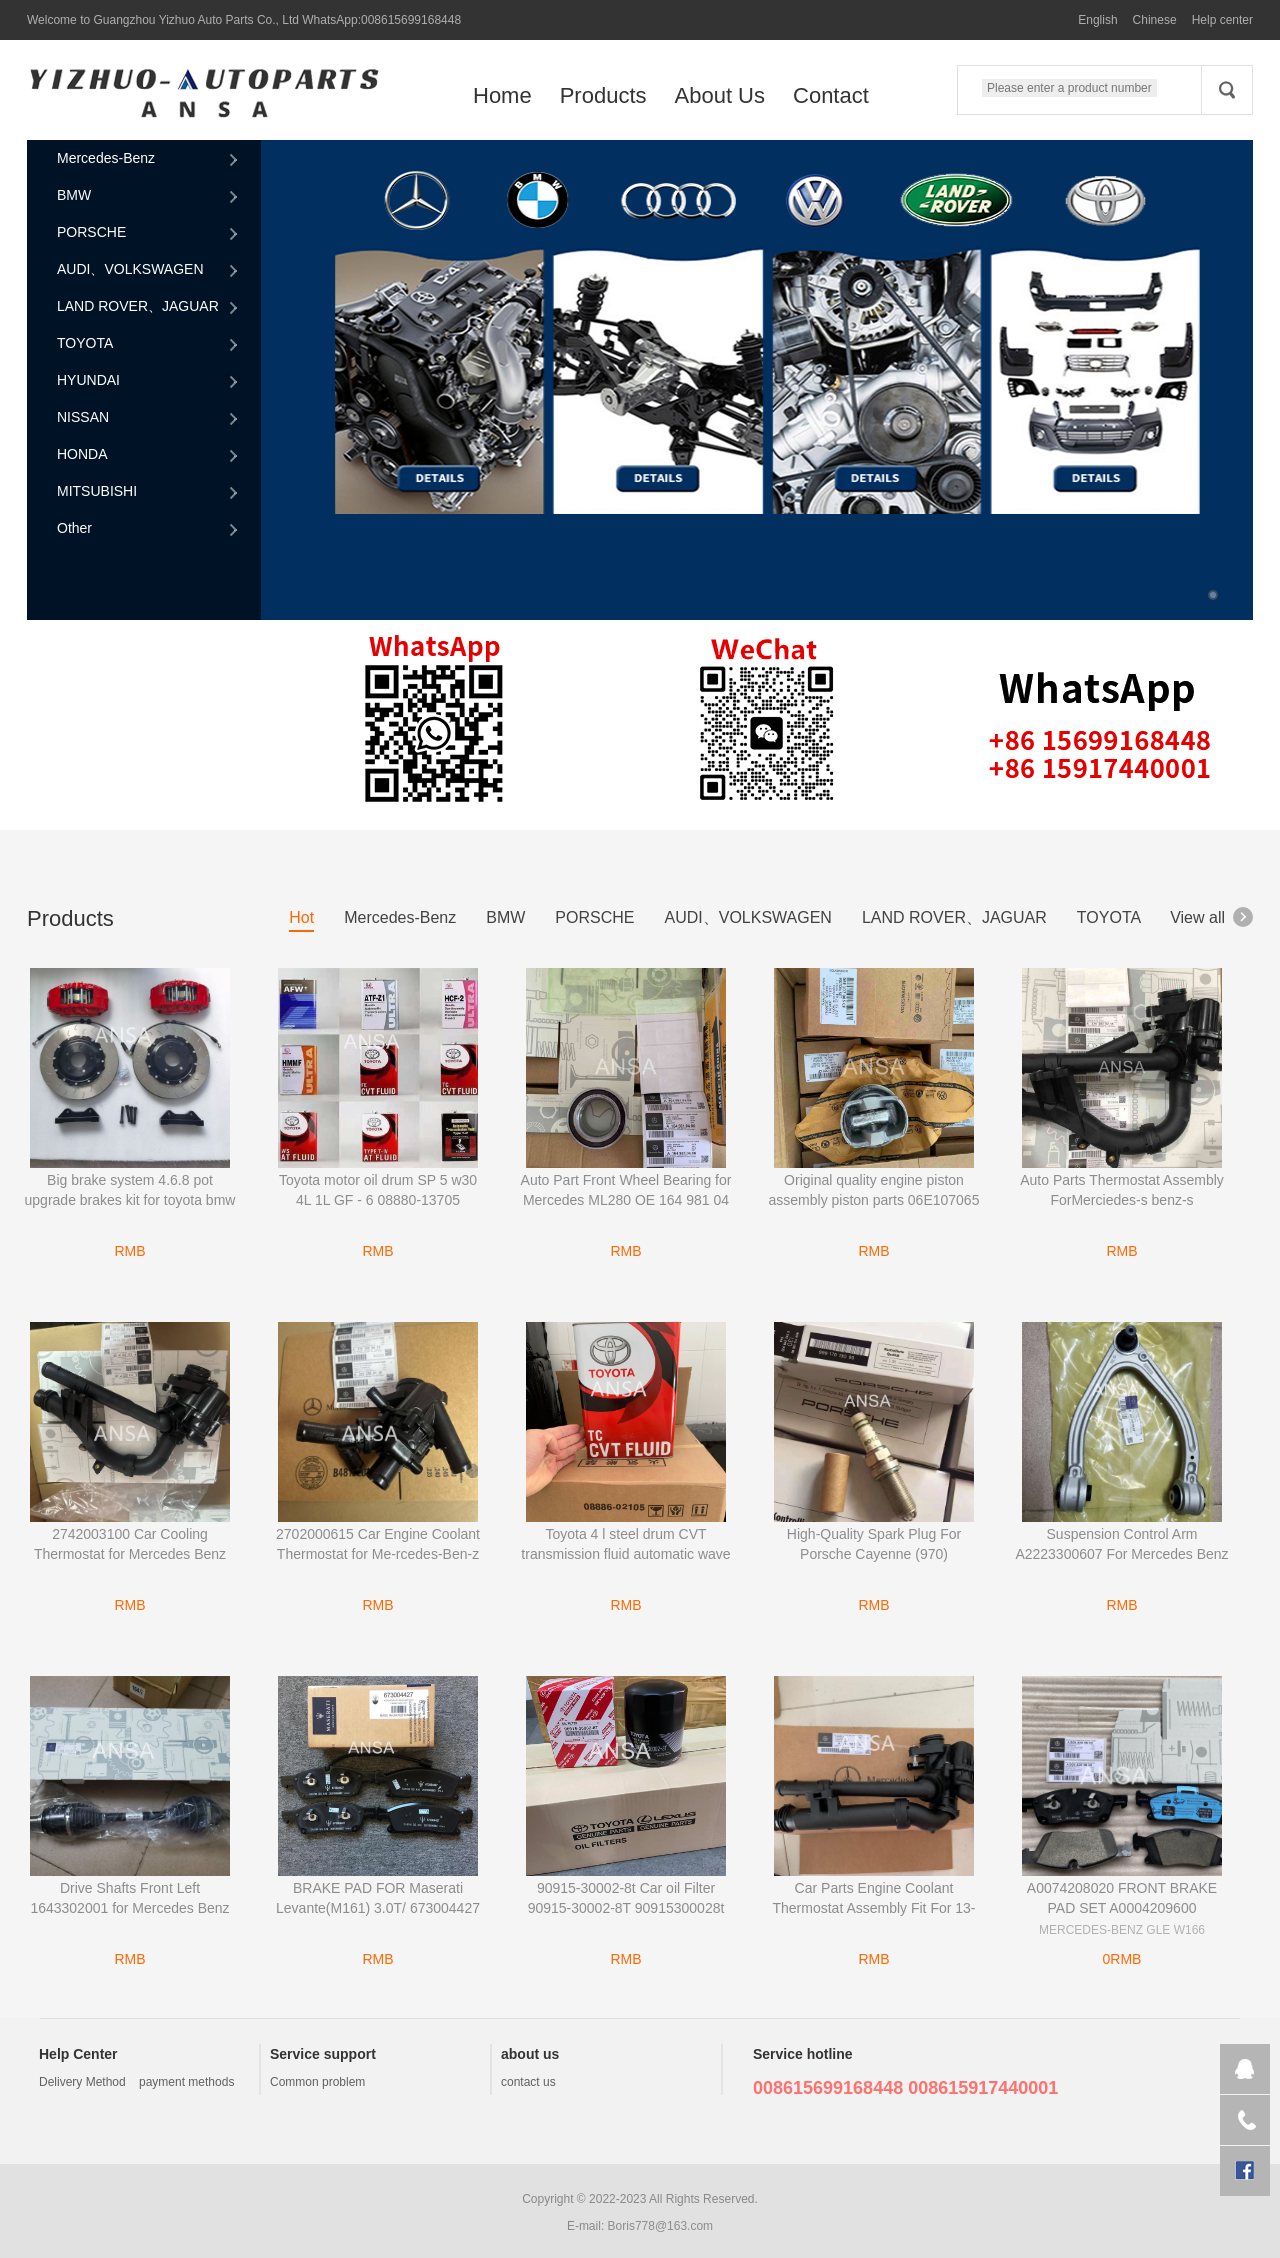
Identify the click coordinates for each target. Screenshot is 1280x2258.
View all (1211, 917)
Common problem (317, 2082)
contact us (528, 2082)
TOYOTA (149, 344)
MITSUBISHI (149, 492)
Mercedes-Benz (149, 159)
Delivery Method (82, 2082)
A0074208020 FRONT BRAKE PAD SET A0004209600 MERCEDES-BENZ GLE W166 (1122, 1908)
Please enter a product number (1069, 88)
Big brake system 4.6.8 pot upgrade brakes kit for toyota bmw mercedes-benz (130, 1200)
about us (530, 2054)
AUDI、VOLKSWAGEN (149, 270)
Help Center (78, 2054)
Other (149, 529)
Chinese (1155, 20)
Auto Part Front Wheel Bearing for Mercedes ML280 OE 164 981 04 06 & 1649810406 (626, 1200)
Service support (323, 2054)
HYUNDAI (149, 381)
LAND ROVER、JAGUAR (149, 307)
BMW (149, 196)
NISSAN (149, 418)
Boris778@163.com (661, 2226)
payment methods (186, 2082)
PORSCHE (149, 233)
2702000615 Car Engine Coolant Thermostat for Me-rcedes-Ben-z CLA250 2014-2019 (378, 1554)
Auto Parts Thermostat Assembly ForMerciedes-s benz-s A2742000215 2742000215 (1122, 1200)
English (1097, 20)
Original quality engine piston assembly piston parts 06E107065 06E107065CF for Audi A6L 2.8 (874, 1200)
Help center (1222, 20)
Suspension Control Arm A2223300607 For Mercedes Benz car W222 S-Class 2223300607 (1121, 1554)
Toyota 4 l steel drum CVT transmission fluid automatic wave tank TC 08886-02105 (625, 1554)
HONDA (149, 455)
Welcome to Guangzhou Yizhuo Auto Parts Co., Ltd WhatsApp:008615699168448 (244, 20)
